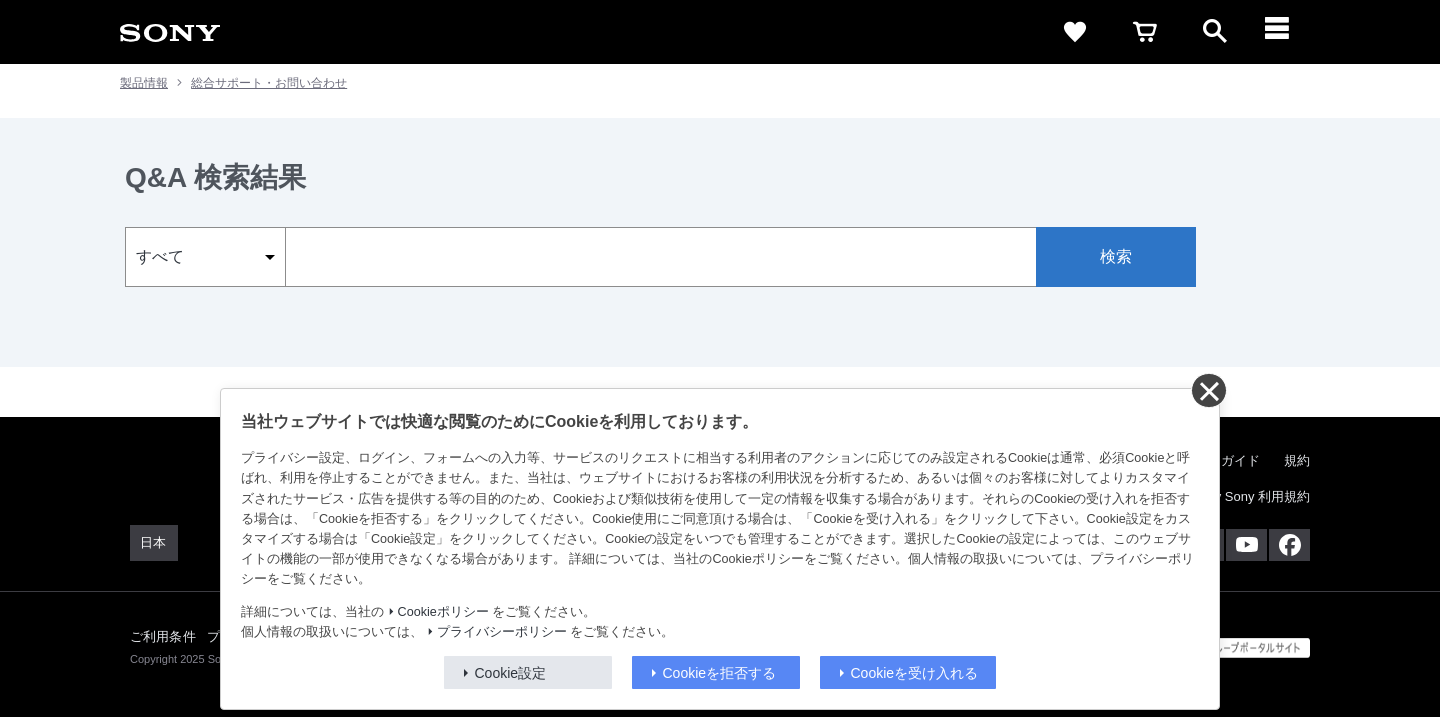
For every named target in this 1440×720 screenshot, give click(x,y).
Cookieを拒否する (720, 673)
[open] (1215, 32)
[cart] (1145, 32)
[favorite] (1075, 32)
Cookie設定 (511, 673)
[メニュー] (1285, 32)
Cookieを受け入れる (915, 673)
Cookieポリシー (443, 612)
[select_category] (205, 257)
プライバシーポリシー (502, 632)
